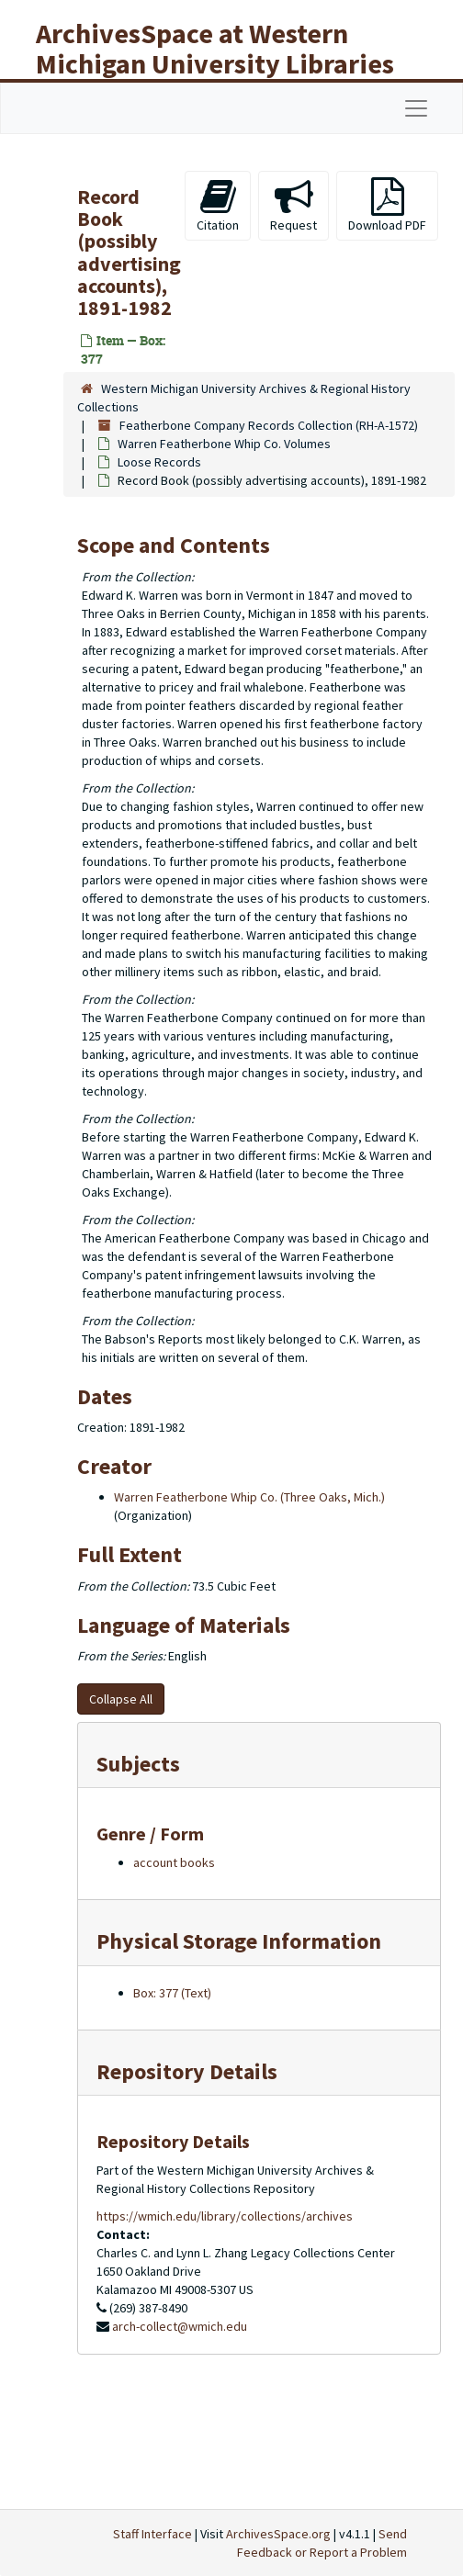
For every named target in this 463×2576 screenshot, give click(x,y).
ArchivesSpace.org (278, 2533)
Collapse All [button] (120, 1699)
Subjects (138, 1763)
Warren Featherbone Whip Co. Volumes (224, 443)
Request (293, 205)
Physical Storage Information (238, 1941)
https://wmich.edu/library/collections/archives (224, 2216)
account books (174, 1862)
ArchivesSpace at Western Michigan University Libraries (215, 48)
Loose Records (159, 462)
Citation (218, 205)
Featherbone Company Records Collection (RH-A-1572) (268, 425)
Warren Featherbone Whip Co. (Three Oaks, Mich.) (249, 1497)
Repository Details (186, 2071)
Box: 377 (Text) (172, 1993)
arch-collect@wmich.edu (179, 2326)
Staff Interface (152, 2533)
